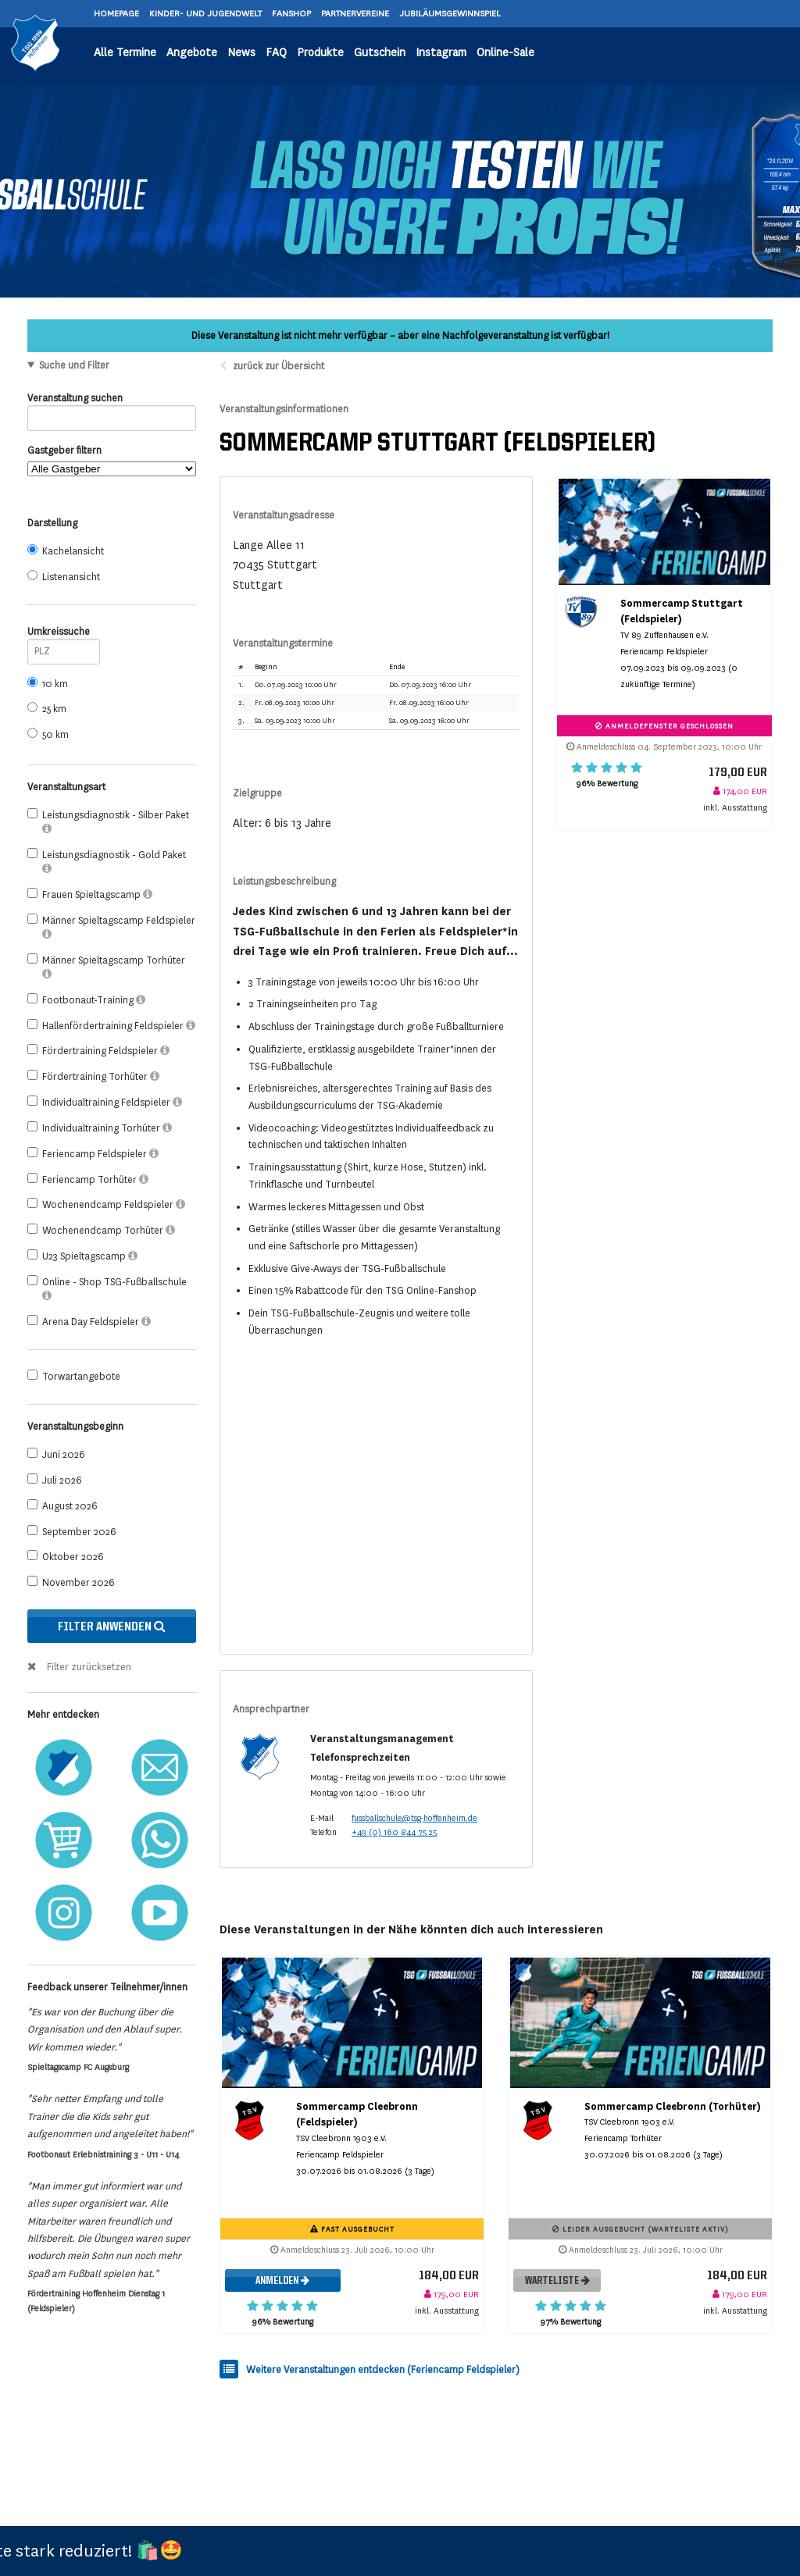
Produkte (320, 52)
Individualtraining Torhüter (99, 1128)
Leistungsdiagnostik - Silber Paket (108, 822)
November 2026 (71, 1582)
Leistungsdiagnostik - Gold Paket (106, 861)
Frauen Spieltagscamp (89, 894)
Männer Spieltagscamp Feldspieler (111, 927)
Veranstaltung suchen (111, 401)
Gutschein (379, 52)
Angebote (191, 52)
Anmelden (282, 2280)
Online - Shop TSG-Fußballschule (107, 1288)
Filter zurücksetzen (89, 1667)
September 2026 (71, 1531)
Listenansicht (63, 576)
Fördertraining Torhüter (93, 1076)
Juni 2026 (56, 1454)
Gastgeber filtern (111, 460)
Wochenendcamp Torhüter (101, 1230)
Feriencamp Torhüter (87, 1179)
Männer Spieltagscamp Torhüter (106, 967)
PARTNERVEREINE (356, 14)
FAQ (276, 52)
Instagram (441, 52)
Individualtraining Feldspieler (104, 1102)
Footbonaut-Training (86, 1000)
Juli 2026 (54, 1480)
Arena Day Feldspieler (89, 1321)
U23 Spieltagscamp (82, 1256)
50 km (48, 734)
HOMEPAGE (117, 14)
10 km (47, 683)
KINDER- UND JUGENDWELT (206, 14)
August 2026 (62, 1505)
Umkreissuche (63, 634)
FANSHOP (292, 14)
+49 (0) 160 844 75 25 (394, 1832)
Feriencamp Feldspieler (93, 1153)
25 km (46, 708)
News (241, 52)
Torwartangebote (73, 1376)
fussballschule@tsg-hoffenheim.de (414, 1818)
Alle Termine (125, 52)
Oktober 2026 (65, 1556)
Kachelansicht (65, 551)
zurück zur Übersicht (278, 366)
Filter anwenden (112, 1626)
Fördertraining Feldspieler (98, 1050)
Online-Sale (505, 52)
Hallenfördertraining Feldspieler (111, 1025)
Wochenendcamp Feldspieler (106, 1204)
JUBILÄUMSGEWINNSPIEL (450, 14)
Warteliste (557, 2280)
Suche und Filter (74, 365)
